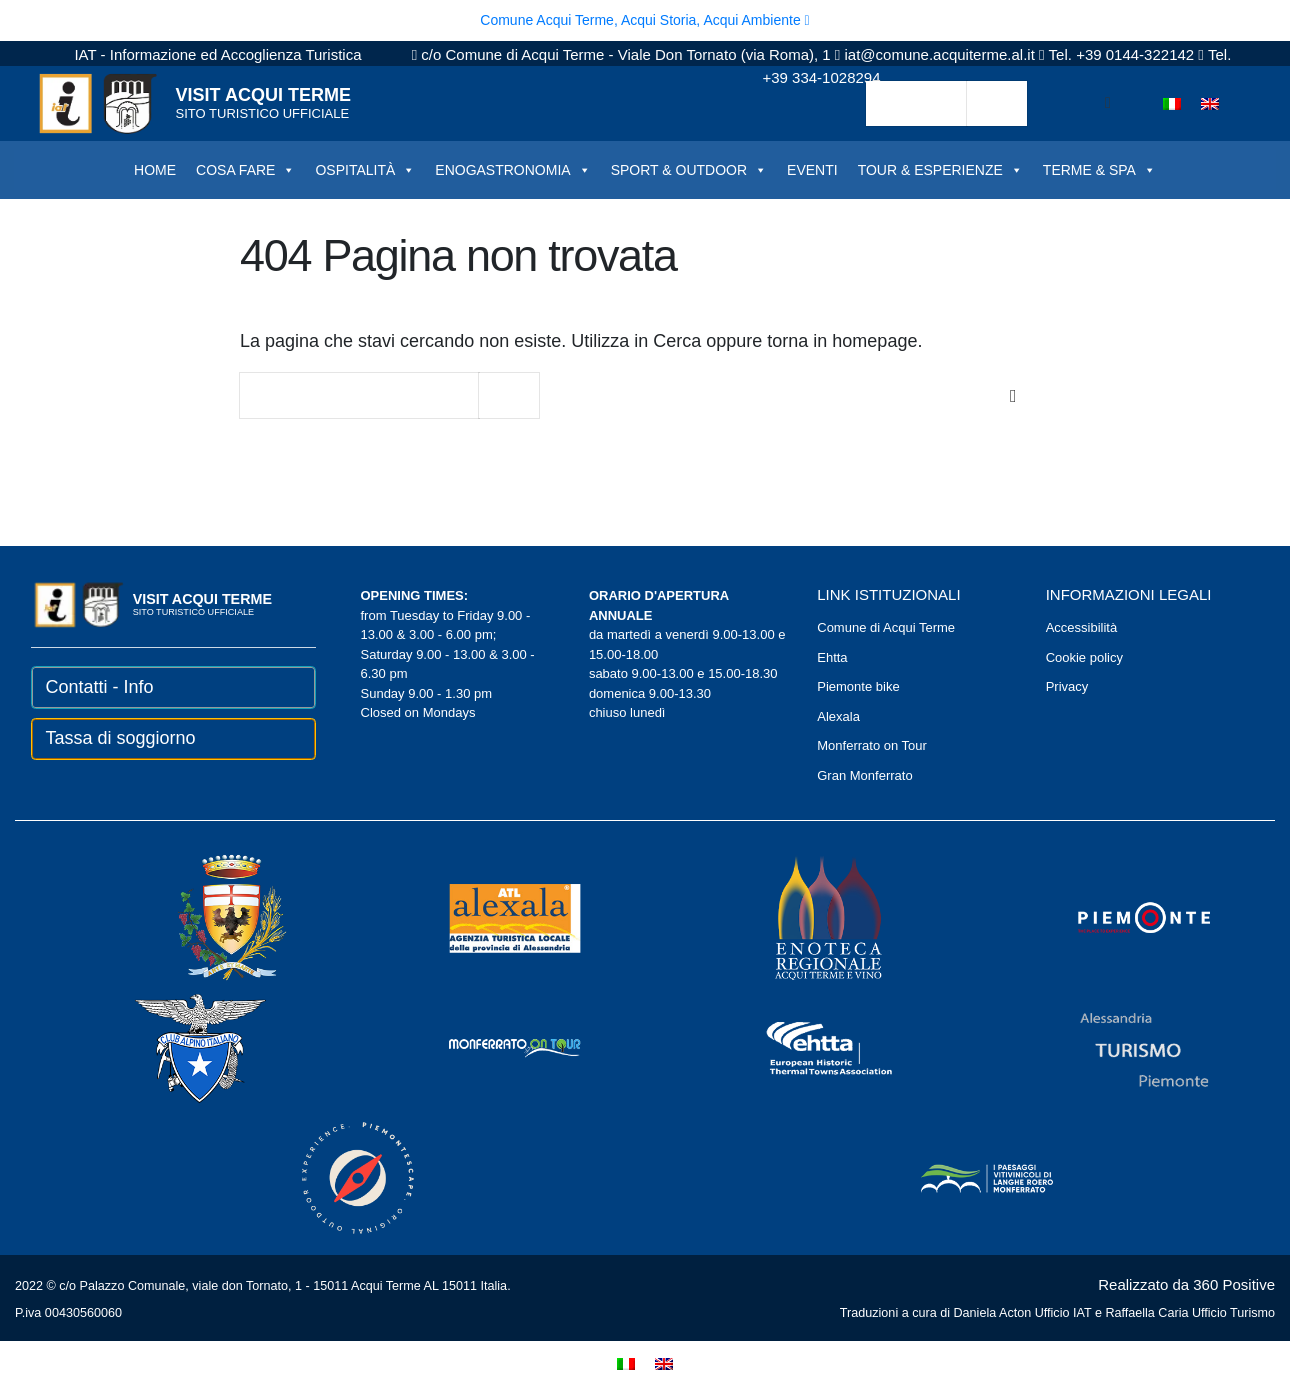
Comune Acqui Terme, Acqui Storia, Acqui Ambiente (644, 20)
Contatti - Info (100, 687)
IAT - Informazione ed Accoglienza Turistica (217, 54)
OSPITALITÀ (365, 170)
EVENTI (812, 170)
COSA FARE (245, 170)
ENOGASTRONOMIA (512, 170)
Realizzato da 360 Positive (1186, 1284)
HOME (155, 170)
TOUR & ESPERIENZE (940, 170)
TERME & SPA (1099, 170)
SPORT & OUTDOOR (689, 170)
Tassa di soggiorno (121, 738)
